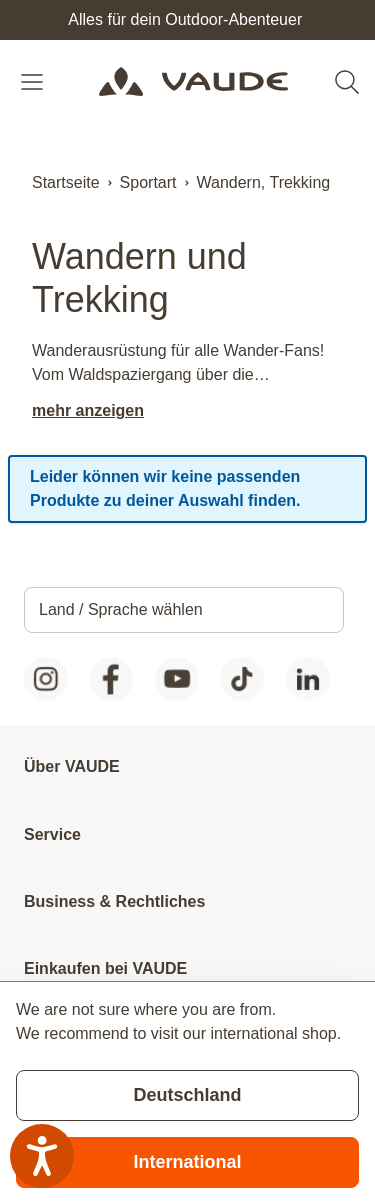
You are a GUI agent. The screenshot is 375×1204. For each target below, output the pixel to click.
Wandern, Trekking (264, 182)
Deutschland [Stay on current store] (187, 1095)
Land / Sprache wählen (121, 609)
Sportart (148, 182)
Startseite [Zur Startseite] (66, 182)
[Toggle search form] (347, 82)
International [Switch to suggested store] (187, 1162)
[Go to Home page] (193, 82)
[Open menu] (34, 82)
